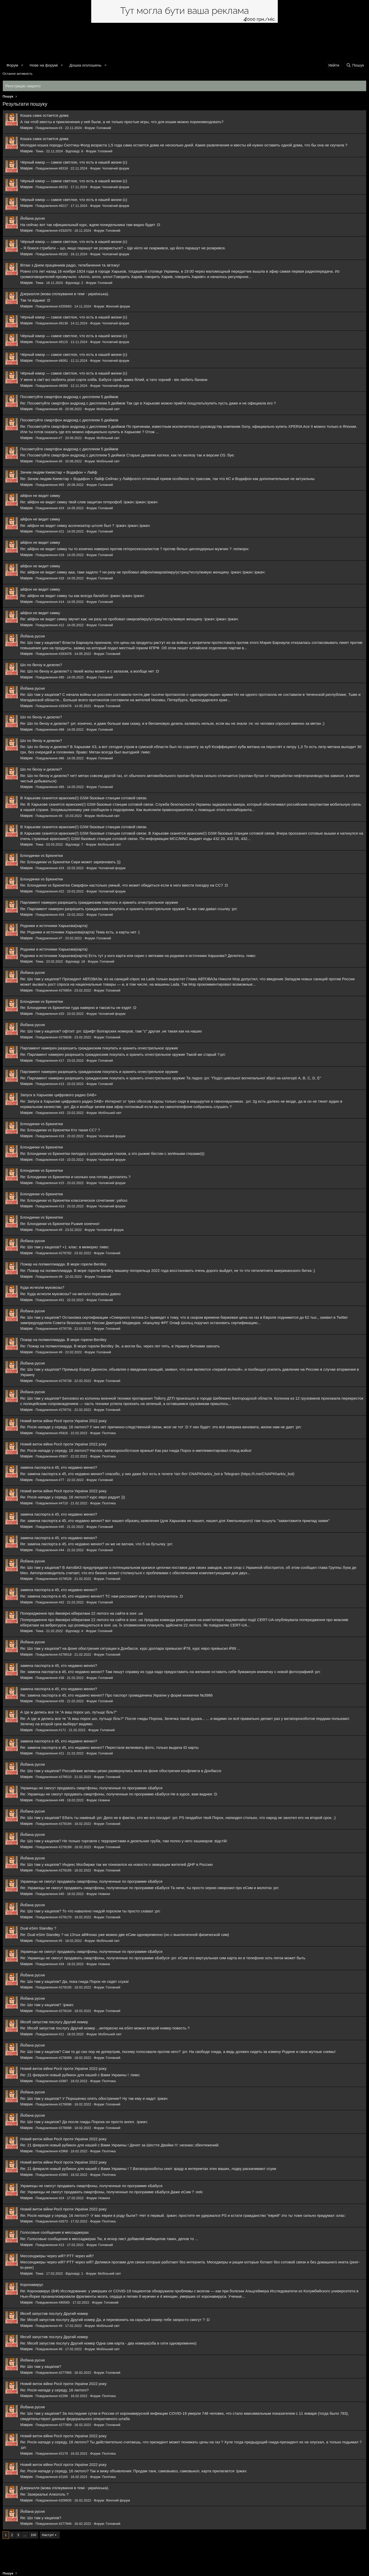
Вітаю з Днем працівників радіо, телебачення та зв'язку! (70, 265)
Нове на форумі (43, 65)
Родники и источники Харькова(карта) (54, 925)
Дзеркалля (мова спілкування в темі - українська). (64, 294)
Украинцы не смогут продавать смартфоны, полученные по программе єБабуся (91, 1788)
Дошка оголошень (85, 65)
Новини (104, 1800)
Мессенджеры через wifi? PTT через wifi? (57, 2256)
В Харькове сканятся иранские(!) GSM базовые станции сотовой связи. (83, 798)
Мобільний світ (108, 409)
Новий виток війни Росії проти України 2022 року (63, 1421)
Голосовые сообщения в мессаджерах (54, 2232)
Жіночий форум (118, 306)
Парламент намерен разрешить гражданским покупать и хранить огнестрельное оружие (99, 902)
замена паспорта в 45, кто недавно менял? (58, 1467)
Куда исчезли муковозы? (42, 1287)
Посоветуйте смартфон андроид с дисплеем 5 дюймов (69, 397)
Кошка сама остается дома (44, 115)
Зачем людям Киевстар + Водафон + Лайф (58, 472)
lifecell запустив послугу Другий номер (54, 2022)
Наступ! (48, 2535)
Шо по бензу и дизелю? (41, 665)
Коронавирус (31, 2284)
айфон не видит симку (40, 495)
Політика (109, 1433)
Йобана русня (32, 218)
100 (33, 2535)
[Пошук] (355, 65)
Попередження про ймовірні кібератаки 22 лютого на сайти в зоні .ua (81, 1613)
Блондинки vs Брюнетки (41, 855)
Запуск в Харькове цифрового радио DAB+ (58, 1095)
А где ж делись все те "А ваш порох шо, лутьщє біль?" (68, 1712)
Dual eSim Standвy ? (38, 1928)
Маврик (26, 128)
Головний (104, 128)
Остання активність (18, 74)
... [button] (25, 2535)
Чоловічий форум (115, 168)
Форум (12, 65)
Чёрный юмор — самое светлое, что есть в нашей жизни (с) (73, 162)
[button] (22, 65)
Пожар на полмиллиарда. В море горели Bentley (63, 1264)
